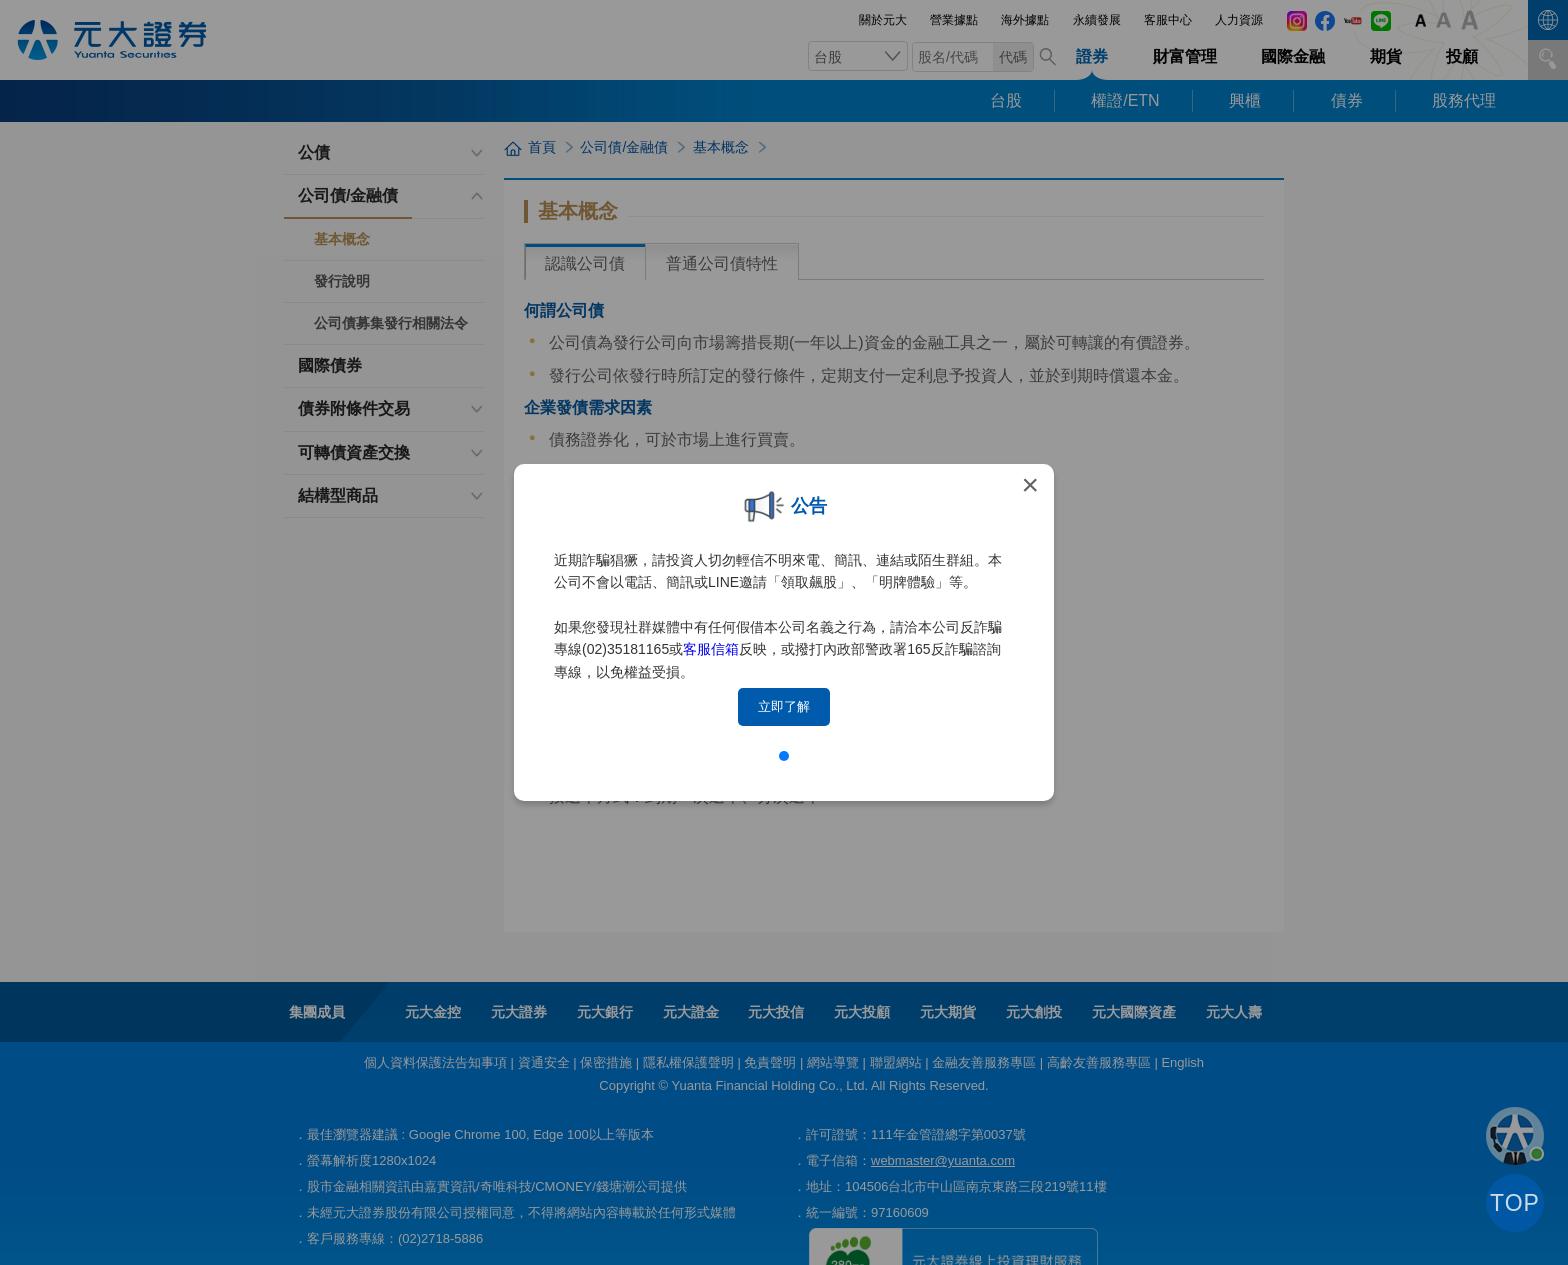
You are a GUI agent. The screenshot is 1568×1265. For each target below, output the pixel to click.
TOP (1515, 1203)
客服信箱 (711, 649)
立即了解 (784, 706)
